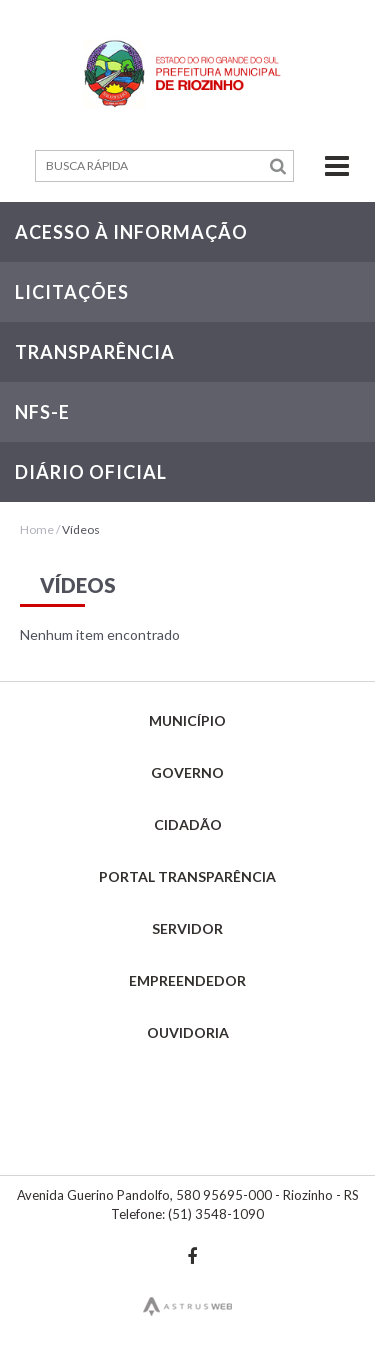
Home (37, 529)
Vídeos (81, 529)
